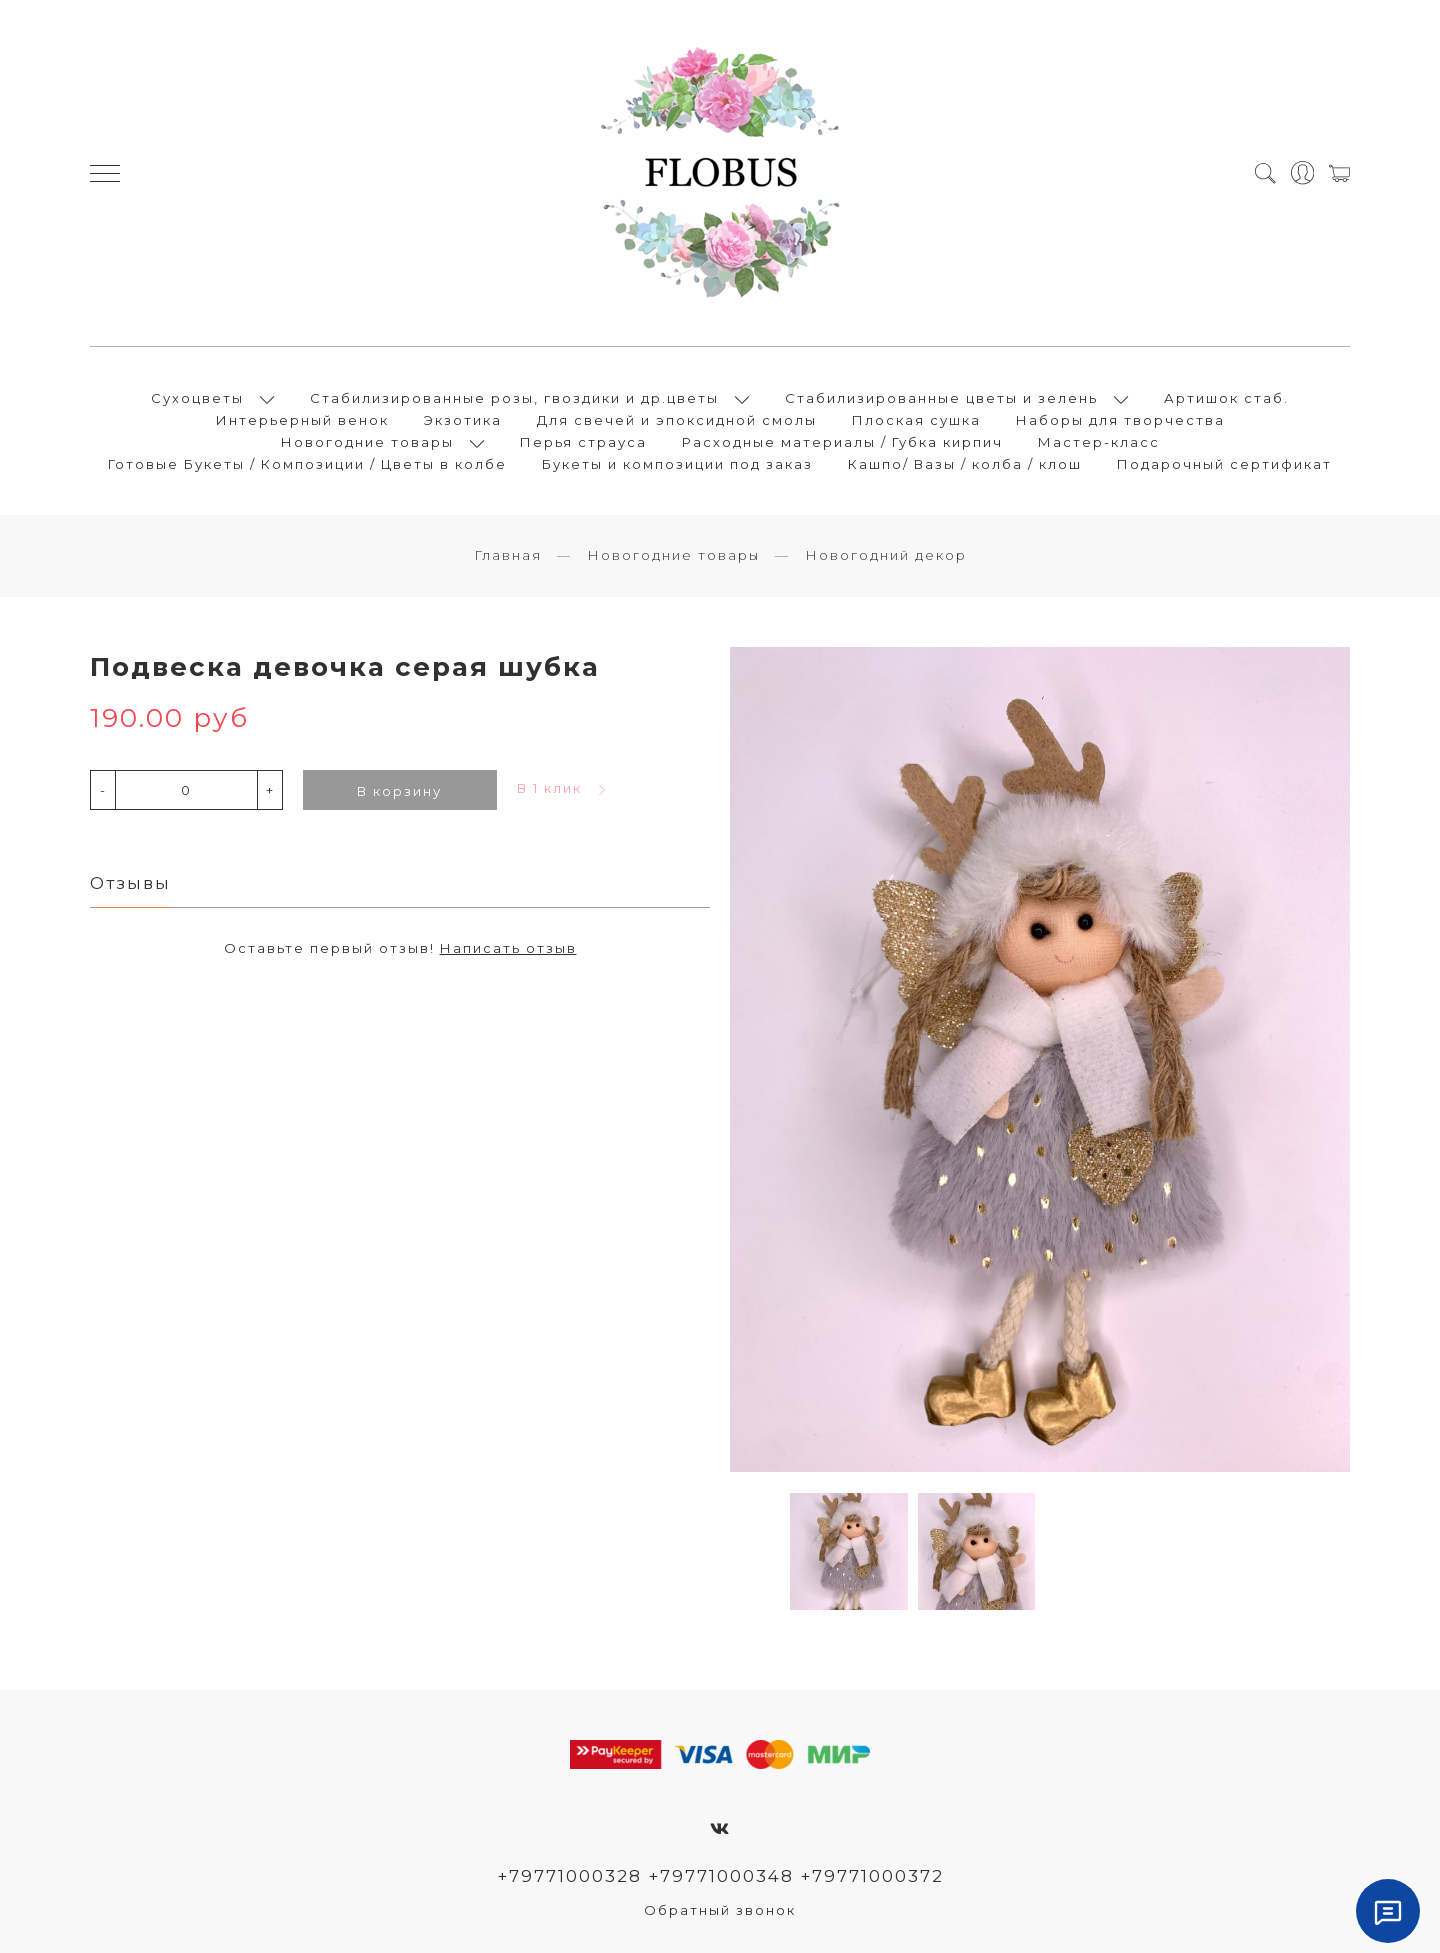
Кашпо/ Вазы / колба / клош (965, 464)
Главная (508, 555)
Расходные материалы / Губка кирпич (842, 442)
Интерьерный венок (302, 420)
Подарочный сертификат (1224, 464)
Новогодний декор (886, 555)
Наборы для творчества (1120, 420)
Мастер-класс (1099, 442)
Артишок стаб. (1226, 398)
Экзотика (463, 420)
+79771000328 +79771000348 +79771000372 (720, 1876)
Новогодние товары (367, 442)
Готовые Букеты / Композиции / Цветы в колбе (307, 464)
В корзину (399, 791)
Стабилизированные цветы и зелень (941, 398)
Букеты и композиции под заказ (677, 464)
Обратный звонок (720, 1910)
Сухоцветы (197, 398)
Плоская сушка (916, 420)
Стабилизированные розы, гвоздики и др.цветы (514, 398)
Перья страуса (583, 442)
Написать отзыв (508, 948)
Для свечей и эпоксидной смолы (677, 420)
